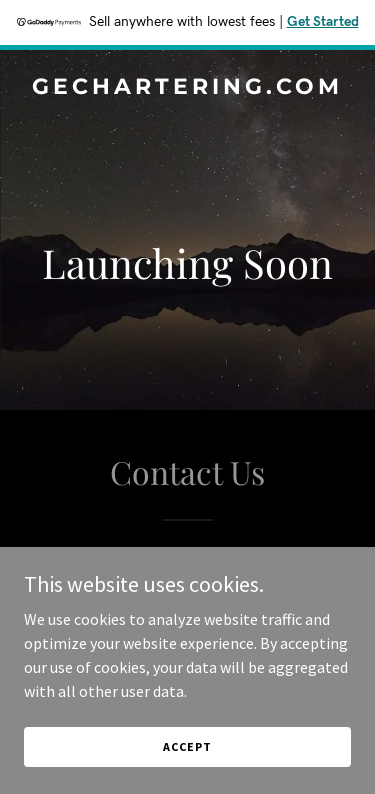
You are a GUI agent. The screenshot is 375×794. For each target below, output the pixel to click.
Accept (187, 746)
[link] (187, 88)
